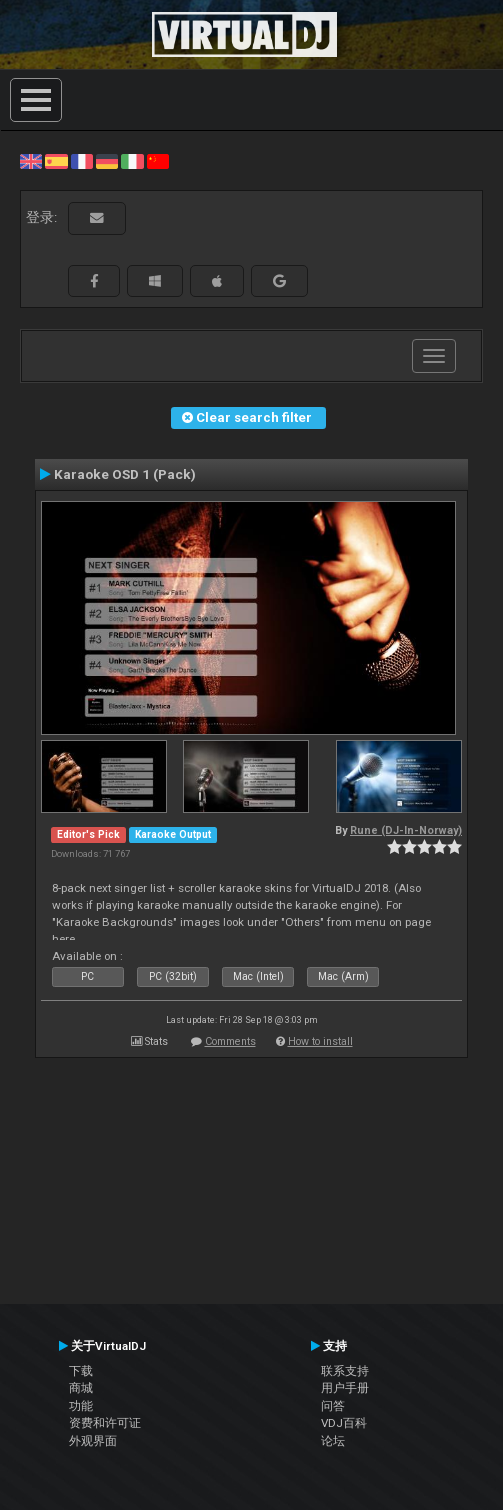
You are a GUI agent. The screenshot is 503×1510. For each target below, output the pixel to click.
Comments (230, 1041)
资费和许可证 (105, 1423)
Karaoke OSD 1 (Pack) (125, 474)
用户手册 (345, 1388)
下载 (81, 1371)
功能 (81, 1406)
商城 (81, 1388)
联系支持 (345, 1371)
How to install (320, 1041)
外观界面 (93, 1441)
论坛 (333, 1441)
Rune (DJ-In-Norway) (406, 830)
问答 (333, 1406)
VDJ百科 (344, 1423)
